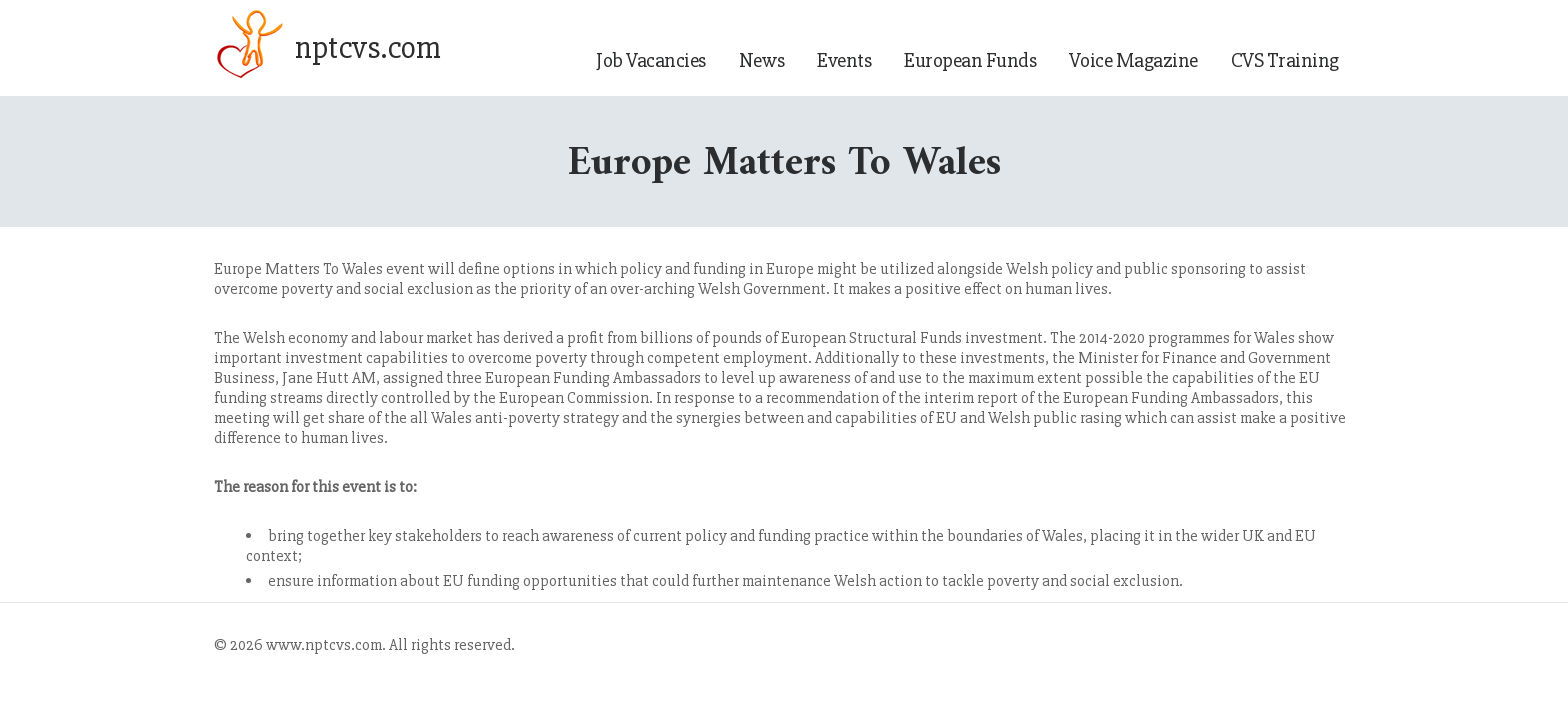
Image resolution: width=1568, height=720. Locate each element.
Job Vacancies (651, 60)
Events (844, 60)
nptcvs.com (367, 48)
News (761, 60)
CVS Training (1285, 60)
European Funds (970, 60)
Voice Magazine (1133, 60)
